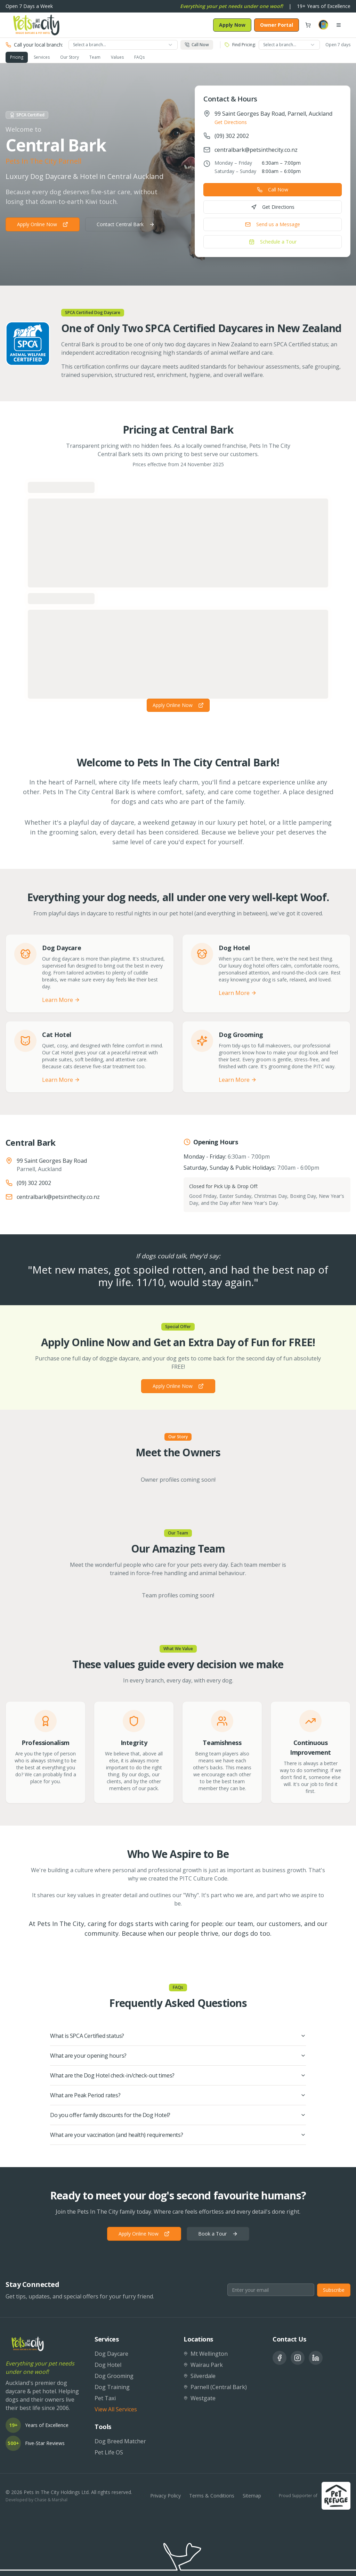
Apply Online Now (42, 224)
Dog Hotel (108, 2365)
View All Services (116, 2409)
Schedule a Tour (273, 241)
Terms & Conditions (211, 2495)
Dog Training (112, 2387)
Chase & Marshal (50, 2500)
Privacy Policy (165, 2495)
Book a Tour (218, 2233)
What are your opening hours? (178, 2055)
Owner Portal (276, 25)
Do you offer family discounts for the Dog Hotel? (178, 2115)
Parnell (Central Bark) (215, 2387)
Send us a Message (272, 224)
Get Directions (231, 122)
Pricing (16, 57)
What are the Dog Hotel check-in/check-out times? (178, 2075)
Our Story (69, 57)
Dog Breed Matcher (120, 2441)
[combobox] (123, 45)
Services (42, 57)
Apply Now (232, 25)
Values (117, 57)
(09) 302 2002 (232, 136)
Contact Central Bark (126, 224)
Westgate (200, 2398)
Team (94, 57)
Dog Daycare (111, 2353)
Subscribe (334, 2290)
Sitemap (252, 2495)
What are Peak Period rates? (178, 2095)
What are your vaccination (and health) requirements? (178, 2135)
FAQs (139, 57)
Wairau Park (203, 2365)
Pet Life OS (109, 2452)
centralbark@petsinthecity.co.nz (256, 150)
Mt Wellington (206, 2353)
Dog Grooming (114, 2376)
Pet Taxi (105, 2398)
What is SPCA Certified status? (178, 2036)
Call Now (272, 189)
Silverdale (200, 2376)
